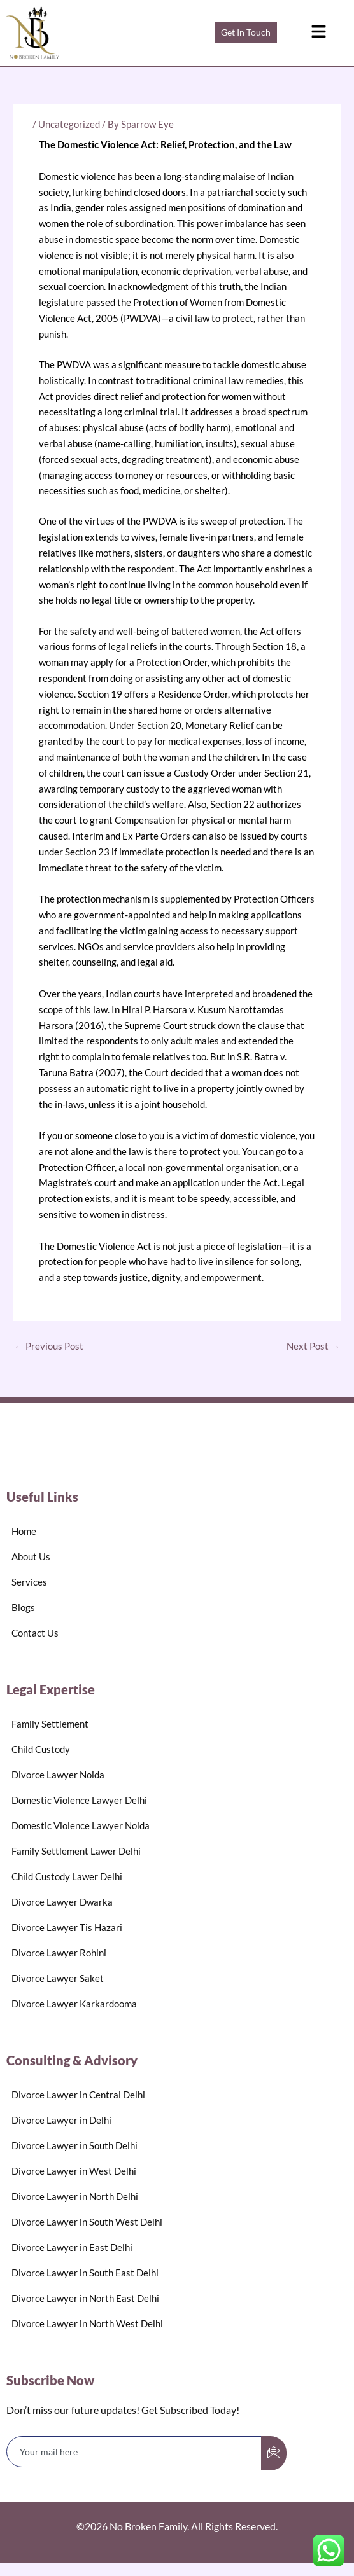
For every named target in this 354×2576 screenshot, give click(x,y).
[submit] (274, 2453)
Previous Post (48, 1346)
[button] (318, 32)
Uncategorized (69, 124)
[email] (134, 2452)
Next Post (313, 1346)
